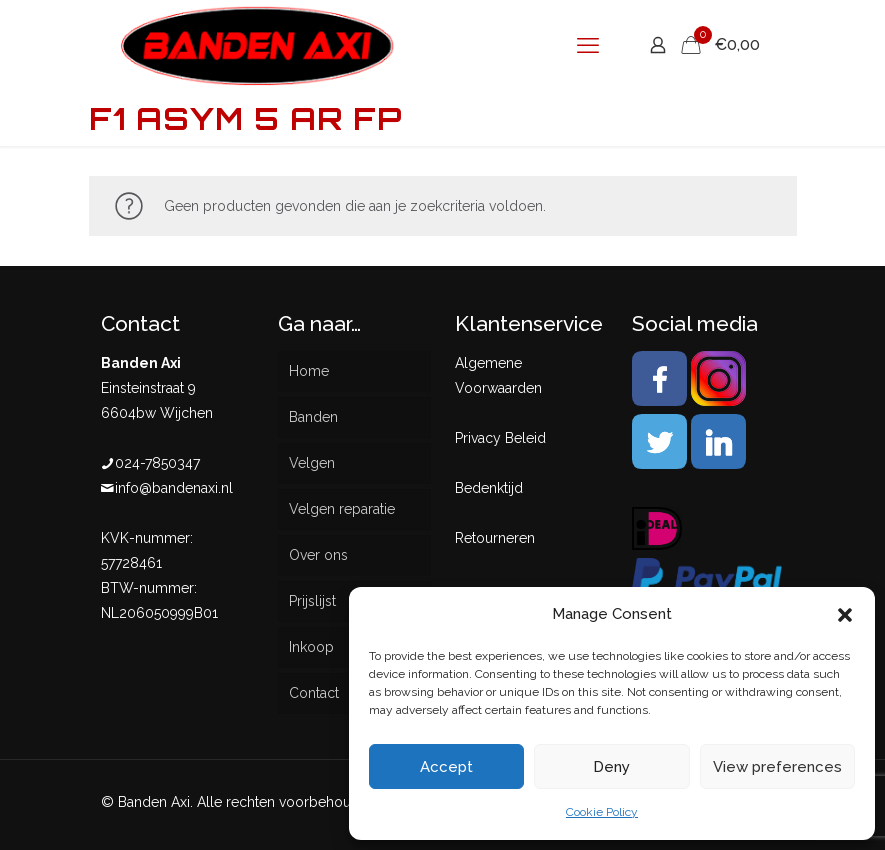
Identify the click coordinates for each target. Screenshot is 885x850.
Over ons (318, 555)
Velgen (312, 463)
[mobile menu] (588, 45)
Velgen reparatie (342, 509)
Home (309, 371)
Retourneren (495, 538)
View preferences (777, 767)
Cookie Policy (602, 812)
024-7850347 (157, 463)
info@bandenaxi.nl (174, 488)
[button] (845, 615)
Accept (446, 767)
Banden (313, 417)
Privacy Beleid (500, 438)
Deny (611, 767)
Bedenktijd (489, 488)
